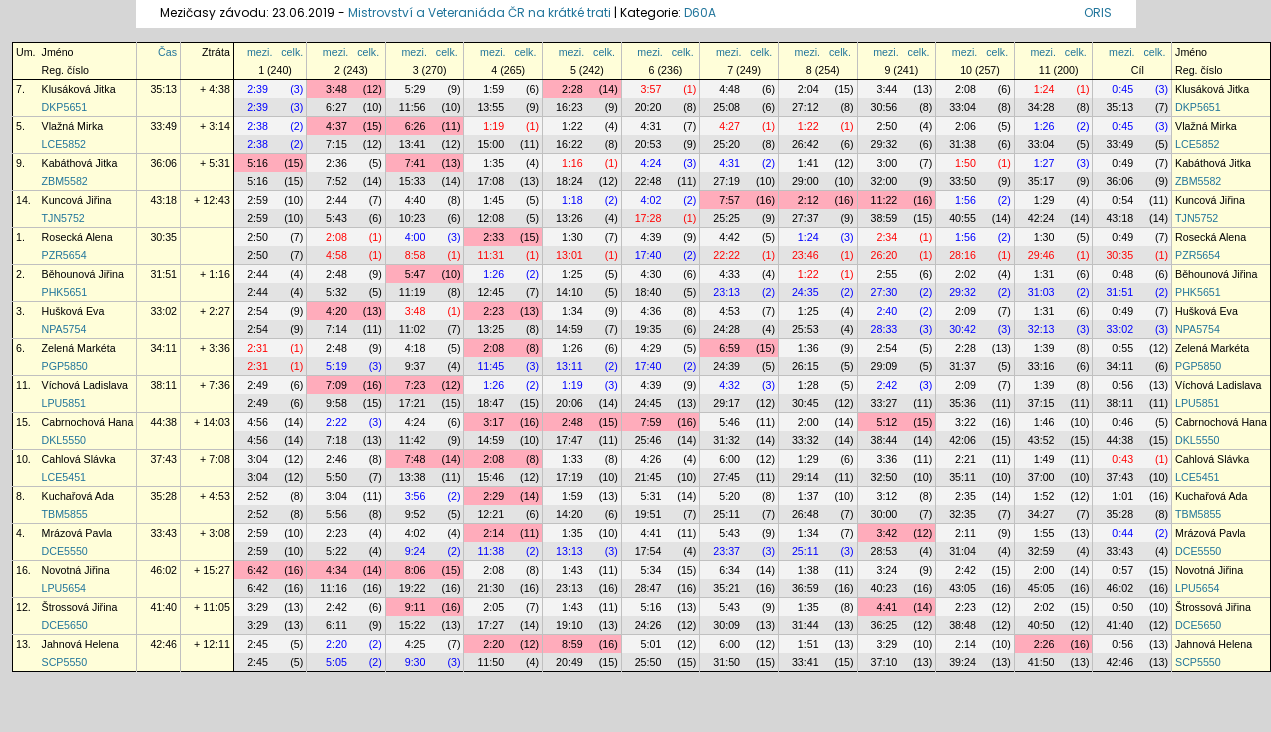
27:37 (805, 218)
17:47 (569, 440)
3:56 (415, 496)
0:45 (1122, 89)
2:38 (257, 126)
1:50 (965, 163)
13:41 (412, 144)
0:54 (1122, 200)
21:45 (648, 477)
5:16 (257, 163)
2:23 (493, 311)
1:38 (808, 570)
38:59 (884, 218)
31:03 (1041, 292)
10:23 (412, 218)
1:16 (572, 163)
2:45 (257, 644)
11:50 (490, 662)
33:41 (805, 662)
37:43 (163, 459)
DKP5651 (65, 107)
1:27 (1044, 163)
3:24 (886, 570)
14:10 (569, 292)
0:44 (1122, 533)
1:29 (1044, 200)
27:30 (884, 292)
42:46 (163, 644)
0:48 (1122, 274)
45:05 (1041, 588)
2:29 (493, 496)
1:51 (808, 644)
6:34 (729, 570)
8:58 (415, 255)
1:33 (572, 459)
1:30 (572, 237)
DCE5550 (65, 551)
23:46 (805, 255)
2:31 (257, 348)
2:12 (808, 200)
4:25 (415, 644)
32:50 (884, 477)
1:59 (493, 89)
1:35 (493, 163)
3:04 (257, 459)
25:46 (648, 440)
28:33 (884, 329)
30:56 (884, 107)
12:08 (490, 218)
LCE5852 (64, 144)
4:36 (651, 311)
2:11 (965, 533)
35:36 (962, 403)
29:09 (884, 366)
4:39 (651, 237)
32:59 (1041, 551)
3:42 (886, 533)
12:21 (490, 514)
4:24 (651, 163)
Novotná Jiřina (76, 570)
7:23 (415, 385)
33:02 (163, 311)
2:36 (336, 163)
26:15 (805, 366)
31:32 (726, 440)
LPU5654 (64, 588)
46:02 (163, 570)
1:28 (808, 385)
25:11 (726, 514)
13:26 (569, 218)
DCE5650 (65, 625)
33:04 (962, 107)
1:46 (1044, 422)
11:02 (412, 329)
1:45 (493, 200)
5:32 (336, 292)
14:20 (569, 514)
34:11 (163, 348)
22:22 (726, 255)
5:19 (336, 366)
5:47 (415, 274)
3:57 (651, 89)
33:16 (1041, 366)
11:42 (412, 440)
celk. (292, 52)
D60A (700, 12)
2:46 (336, 459)
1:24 (1044, 89)
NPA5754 (64, 329)
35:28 (163, 496)
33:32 (805, 440)
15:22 (412, 625)
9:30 (415, 662)
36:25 (884, 625)
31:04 (962, 551)
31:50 (726, 662)
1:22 (572, 126)
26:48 (805, 514)
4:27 (729, 126)
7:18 (336, 440)
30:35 (163, 237)
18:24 (569, 181)
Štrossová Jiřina (80, 607)
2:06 (965, 126)
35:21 (726, 588)
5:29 (415, 89)
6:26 (415, 126)
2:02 (965, 274)
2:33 (493, 237)
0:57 (1122, 570)
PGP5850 (65, 366)
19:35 (648, 329)
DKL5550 (64, 440)
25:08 (726, 107)
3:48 (336, 89)
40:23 (884, 588)
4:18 (415, 348)
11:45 (490, 366)
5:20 (729, 496)
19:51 (648, 514)
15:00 (490, 144)
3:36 (886, 459)
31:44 (805, 625)
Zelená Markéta (79, 348)
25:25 (726, 218)
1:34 (572, 311)
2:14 (493, 533)
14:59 (569, 329)
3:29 (257, 607)
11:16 (333, 588)
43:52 (1041, 440)
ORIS (1098, 12)
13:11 (569, 366)
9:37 (415, 366)
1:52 (1044, 496)
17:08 (490, 181)
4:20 (336, 311)
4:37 (336, 126)
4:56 (257, 422)
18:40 (648, 292)
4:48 (729, 89)
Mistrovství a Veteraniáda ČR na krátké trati (481, 12)
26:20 (884, 255)
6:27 (336, 107)
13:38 (412, 477)
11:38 (490, 551)
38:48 (962, 625)
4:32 (729, 385)
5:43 (336, 218)
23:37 (726, 551)
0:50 (1122, 607)
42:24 (1041, 218)
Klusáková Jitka (79, 89)
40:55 (962, 218)
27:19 (726, 181)
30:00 (884, 514)
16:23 (569, 107)
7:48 (415, 459)
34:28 (1041, 107)
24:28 (726, 329)
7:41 (415, 163)
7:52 (336, 181)
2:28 (572, 89)
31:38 (962, 144)
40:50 (1041, 625)
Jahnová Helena (80, 644)
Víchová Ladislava (85, 385)
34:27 (1041, 514)
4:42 (729, 237)
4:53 (729, 311)
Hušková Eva (73, 311)
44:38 (163, 422)
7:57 (729, 200)
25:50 (648, 662)
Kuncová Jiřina (77, 200)
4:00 (415, 237)
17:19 (569, 477)
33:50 (962, 181)
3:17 (493, 422)
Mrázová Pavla (77, 533)
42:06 (962, 440)
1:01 (1122, 496)
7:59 (651, 422)
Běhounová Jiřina (83, 274)
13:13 (569, 551)
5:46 (729, 422)
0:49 (1122, 163)
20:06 (569, 403)
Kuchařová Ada (78, 496)
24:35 (805, 292)
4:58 (336, 255)
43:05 (962, 588)
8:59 (572, 644)
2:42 (886, 385)
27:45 (726, 477)
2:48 (336, 274)
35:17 (1041, 181)
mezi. (259, 52)
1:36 (808, 348)
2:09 (965, 311)
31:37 (962, 366)
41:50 (1041, 662)
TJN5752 (63, 218)
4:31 (651, 126)
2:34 (886, 237)
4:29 (651, 348)
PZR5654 (64, 255)
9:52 (415, 514)
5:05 (336, 662)
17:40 (648, 255)
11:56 (412, 107)
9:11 (415, 607)
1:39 (1044, 348)
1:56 (965, 200)
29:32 (884, 144)
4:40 (415, 200)
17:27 (490, 625)
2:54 (257, 311)
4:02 (651, 200)
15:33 (412, 181)
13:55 (490, 107)
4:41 (651, 533)
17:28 (648, 218)
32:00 (884, 181)
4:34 (336, 570)
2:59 (257, 200)
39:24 (962, 662)
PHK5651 (65, 292)
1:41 (808, 163)
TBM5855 (65, 514)
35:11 (962, 477)
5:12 (886, 422)
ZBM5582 (65, 181)
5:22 (336, 551)
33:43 (163, 533)
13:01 (569, 255)
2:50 (886, 126)
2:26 (1044, 644)
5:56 (336, 514)
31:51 (163, 274)
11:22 (884, 200)
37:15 (1041, 403)
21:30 (490, 588)
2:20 (336, 644)
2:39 (257, 89)
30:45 (805, 403)
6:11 (336, 625)
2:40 (886, 311)
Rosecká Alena (77, 237)
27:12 (805, 107)
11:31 (490, 255)
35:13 (163, 89)
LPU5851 (64, 403)
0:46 (1122, 422)
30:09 (726, 625)
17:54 (648, 551)
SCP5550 (65, 662)
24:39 (726, 366)
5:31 (651, 496)
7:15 (336, 144)
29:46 (1041, 255)
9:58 (336, 403)
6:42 (257, 570)
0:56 (1122, 385)
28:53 (884, 551)
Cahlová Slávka (79, 459)
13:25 (490, 329)
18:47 (490, 403)
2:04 (808, 89)
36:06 (163, 163)
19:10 (569, 625)
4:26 (651, 459)
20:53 (648, 144)
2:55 (886, 274)
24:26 (648, 625)
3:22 (965, 422)
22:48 (648, 181)
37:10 (884, 662)
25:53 (805, 329)
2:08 (965, 89)
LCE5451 (64, 477)
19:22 (412, 588)
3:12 (886, 496)
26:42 (805, 144)
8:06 (415, 570)
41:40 (163, 607)
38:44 (884, 440)
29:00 (805, 181)
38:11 (163, 385)
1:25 (572, 274)
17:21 (412, 403)
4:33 (729, 274)
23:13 (726, 292)
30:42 (962, 329)
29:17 (726, 403)
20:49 (569, 662)
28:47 (648, 588)
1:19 (493, 126)
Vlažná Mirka (73, 126)
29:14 (805, 477)
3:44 (886, 89)
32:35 (962, 514)
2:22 (336, 422)
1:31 (1044, 274)
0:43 (1122, 459)
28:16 (962, 255)
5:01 (651, 644)
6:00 (729, 459)
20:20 (648, 107)
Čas (167, 52)
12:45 (490, 292)
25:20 (726, 144)
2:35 (965, 496)
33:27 (884, 403)
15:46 (490, 477)
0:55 (1122, 348)
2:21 (965, 459)
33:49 (163, 126)
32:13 (1041, 329)
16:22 (569, 144)
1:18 (572, 200)
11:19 (412, 292)
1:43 (572, 570)
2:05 (493, 607)
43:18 (163, 200)
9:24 (415, 551)
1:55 (1044, 533)
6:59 (729, 348)
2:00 (808, 422)
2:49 (257, 385)
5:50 (336, 477)
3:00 (886, 163)
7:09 (336, 385)
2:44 (336, 200)
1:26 (1044, 126)
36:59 (805, 588)
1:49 (1044, 459)
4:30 (651, 274)
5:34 (651, 570)
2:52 (257, 496)
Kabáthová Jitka (80, 163)
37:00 (1041, 477)
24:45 (648, 403)
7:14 (336, 329)
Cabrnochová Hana (88, 422)
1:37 (808, 496)
